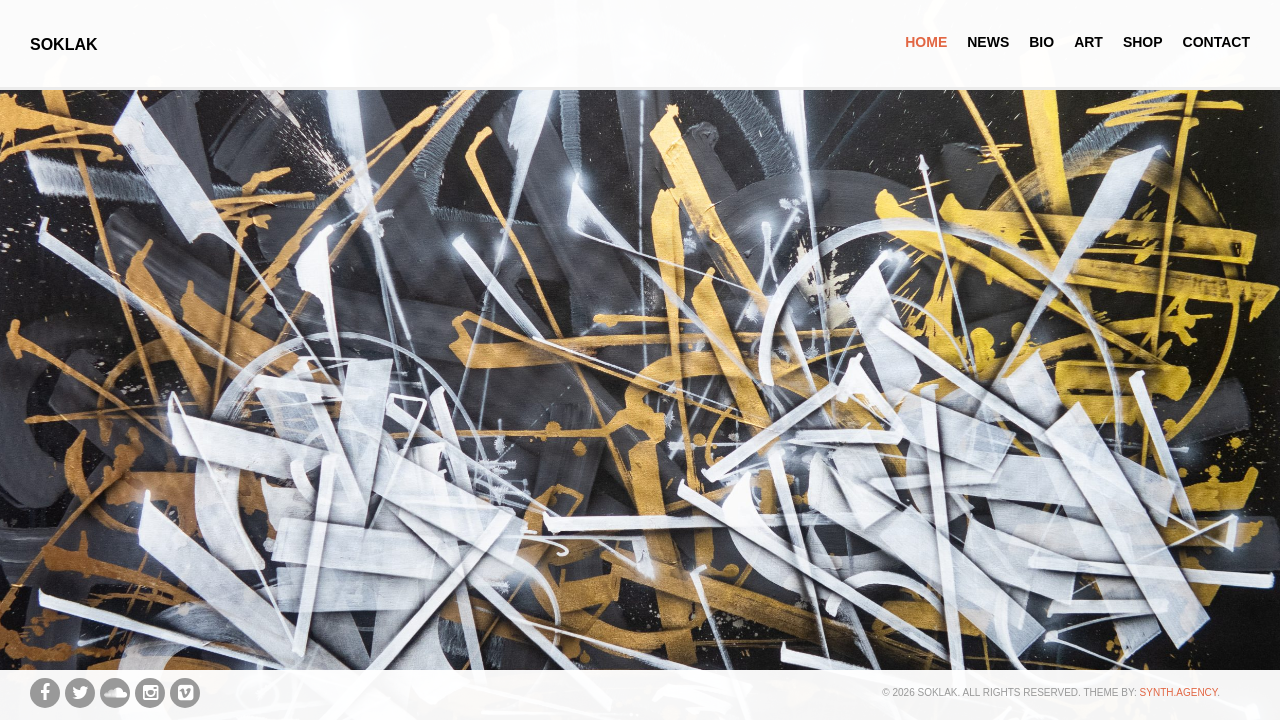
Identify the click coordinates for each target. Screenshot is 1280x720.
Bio (1041, 42)
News (988, 42)
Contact (1216, 42)
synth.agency (1179, 692)
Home (926, 42)
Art (1088, 42)
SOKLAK (64, 44)
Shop (1143, 42)
